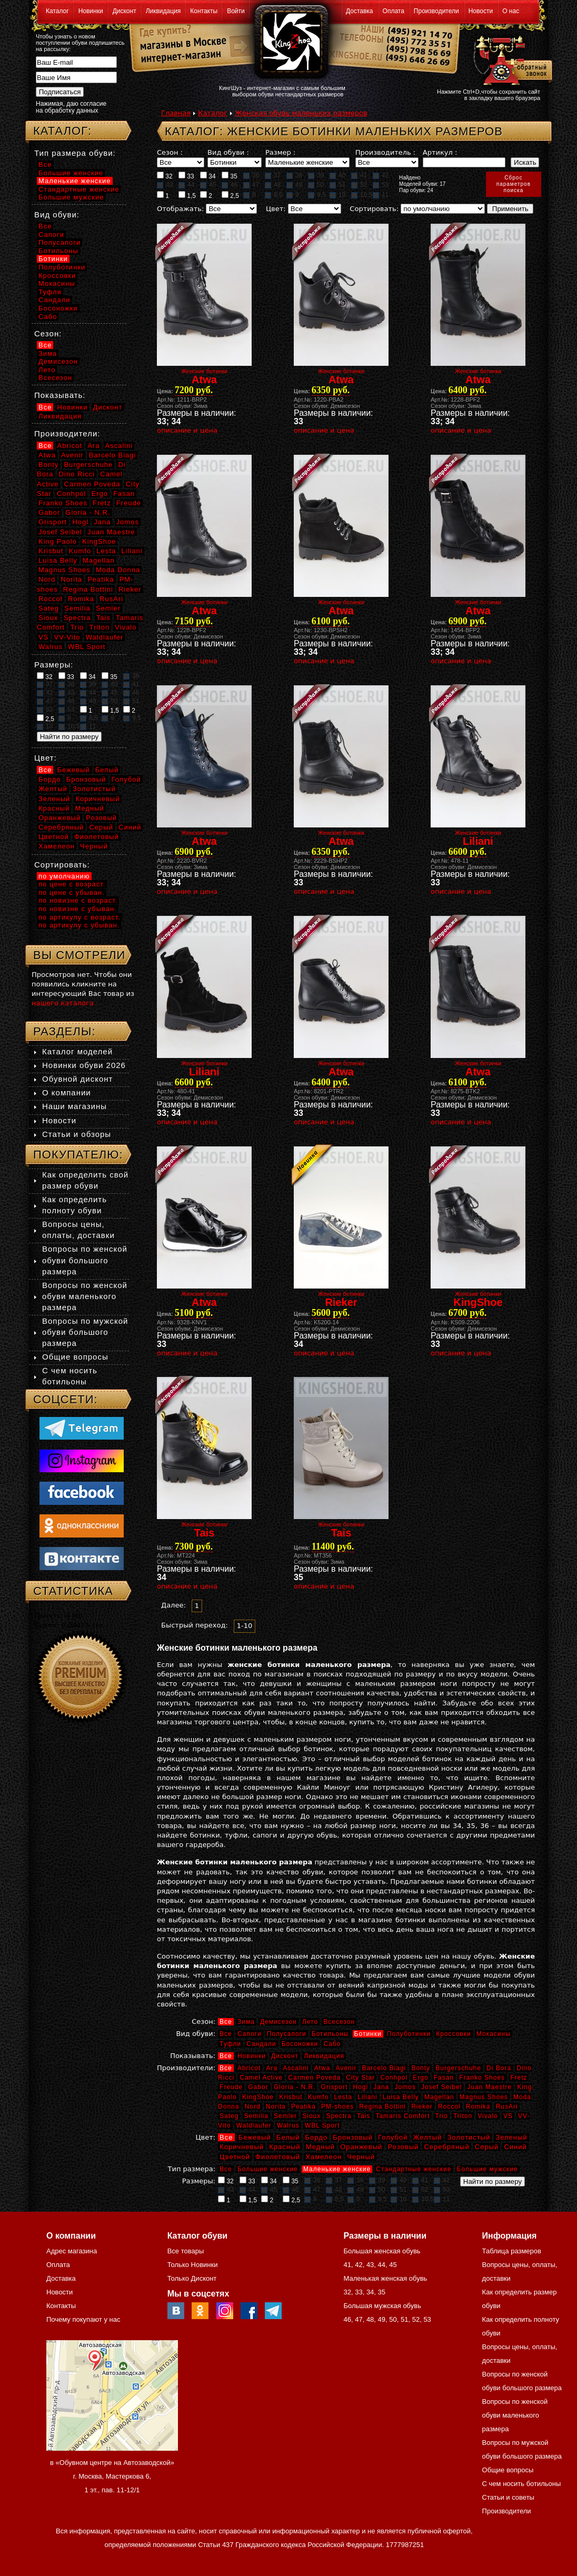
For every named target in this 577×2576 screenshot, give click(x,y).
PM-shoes (337, 2106)
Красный (284, 2147)
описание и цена (187, 430)
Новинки (90, 11)
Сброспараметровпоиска (513, 184)
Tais (363, 2116)
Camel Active (261, 2077)
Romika (478, 2106)
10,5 (361, 194)
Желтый (427, 2137)
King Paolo (57, 541)
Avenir (346, 2068)
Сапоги (249, 2034)
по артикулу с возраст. (79, 917)
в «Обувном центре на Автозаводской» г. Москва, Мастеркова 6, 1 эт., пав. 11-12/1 (112, 2476)
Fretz (518, 2077)
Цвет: (276, 209)
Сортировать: (374, 209)
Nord (253, 2106)
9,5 (317, 194)
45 (208, 184)
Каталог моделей (77, 1051)
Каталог (57, 11)
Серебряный (446, 2147)
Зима (246, 2021)
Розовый (403, 2147)
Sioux (311, 2116)
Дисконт (124, 11)
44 (186, 184)
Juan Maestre (489, 2087)
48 (273, 184)
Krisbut (290, 2097)
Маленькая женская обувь (385, 2278)
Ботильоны (330, 2034)
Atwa (322, 2068)
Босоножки (300, 2044)
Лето (310, 2021)
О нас (510, 11)
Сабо (332, 2044)
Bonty (420, 2068)
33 (186, 176)
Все (226, 2021)
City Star (360, 2077)
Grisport (334, 2087)
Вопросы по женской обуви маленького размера (84, 1296)
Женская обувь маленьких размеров (301, 113)
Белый (288, 2137)
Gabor (258, 2087)
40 (337, 175)
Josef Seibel (441, 2087)
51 (337, 184)
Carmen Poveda (314, 2077)
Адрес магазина (71, 2251)
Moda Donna (118, 570)
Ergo (420, 2077)
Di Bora (498, 2068)
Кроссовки (453, 2034)
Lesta (343, 2097)
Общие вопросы (75, 1356)
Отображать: (180, 209)
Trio (441, 2116)
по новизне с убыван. (77, 909)
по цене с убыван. (71, 892)
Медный (320, 2147)
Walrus (288, 2125)
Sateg (229, 2116)
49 (294, 184)
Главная (176, 113)
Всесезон (339, 2021)
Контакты (203, 11)
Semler (285, 2116)
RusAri (507, 2106)
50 (316, 184)
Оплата (393, 11)
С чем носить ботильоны (521, 2484)
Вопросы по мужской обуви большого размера (85, 1331)
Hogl (360, 2087)
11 (381, 194)
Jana (381, 2087)
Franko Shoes (482, 2077)
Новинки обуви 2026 (84, 1065)
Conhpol (393, 2077)
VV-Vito (67, 637)
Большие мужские (487, 2169)
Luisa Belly (401, 2097)
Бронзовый (353, 2137)
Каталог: (62, 130)
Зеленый (511, 2137)
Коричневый (242, 2147)
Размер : (280, 152)
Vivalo (487, 2116)
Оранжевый (361, 2147)
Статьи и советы (508, 2497)
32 (165, 176)
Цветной (235, 2157)
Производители (436, 11)
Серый (487, 2147)
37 (273, 175)
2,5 (230, 195)
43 (165, 184)
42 (381, 175)
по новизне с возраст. (77, 900)
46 (229, 184)
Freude (231, 2087)
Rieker (422, 2106)
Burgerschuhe (458, 2068)
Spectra (338, 2116)
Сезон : (170, 152)
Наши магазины (74, 1106)
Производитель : (385, 152)
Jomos (404, 2087)
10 (337, 194)
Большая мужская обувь (382, 2306)
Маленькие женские (337, 2169)
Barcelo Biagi (384, 2068)
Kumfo (318, 2097)
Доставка (359, 11)
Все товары (185, 2251)
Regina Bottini (382, 2106)
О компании (66, 1092)
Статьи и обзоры (76, 1134)
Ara (271, 2068)
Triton (462, 2116)
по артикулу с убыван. (79, 925)
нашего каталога (63, 1003)
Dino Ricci (77, 474)
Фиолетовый (277, 2157)
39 (316, 175)
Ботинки (368, 2034)
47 (251, 184)
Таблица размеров (511, 2251)
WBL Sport (322, 2125)
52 (359, 184)
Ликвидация (163, 11)
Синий (515, 2147)
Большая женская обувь (381, 2251)
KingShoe (258, 2097)
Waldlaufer (254, 2125)
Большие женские (267, 2169)
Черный (361, 2157)
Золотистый (468, 2137)
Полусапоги (286, 2034)
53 (381, 184)
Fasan (444, 2077)
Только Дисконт (192, 2278)
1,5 (187, 195)
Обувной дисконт (77, 1078)
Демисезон (278, 2021)
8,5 (274, 194)
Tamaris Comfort (402, 2116)
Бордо (316, 2137)
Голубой (392, 2137)
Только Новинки (192, 2265)
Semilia (256, 2116)
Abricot (249, 2068)
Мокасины (493, 2034)
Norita (276, 2106)
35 (229, 176)
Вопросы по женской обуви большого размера (84, 1259)
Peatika (303, 2106)
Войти (236, 11)
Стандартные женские (413, 2169)
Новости (481, 11)
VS (508, 2116)
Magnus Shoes (484, 2097)
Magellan (439, 2097)
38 (294, 175)
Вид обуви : (228, 152)
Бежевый (254, 2137)
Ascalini (296, 2068)
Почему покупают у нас (83, 2319)
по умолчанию (64, 876)
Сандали (261, 2044)
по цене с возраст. (71, 884)
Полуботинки (409, 2034)
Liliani (367, 2097)
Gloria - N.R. (295, 2087)
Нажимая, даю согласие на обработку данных (71, 107)
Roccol (449, 2106)
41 (359, 175)
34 (208, 176)
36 (251, 175)
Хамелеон (323, 2157)
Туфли (230, 2044)
